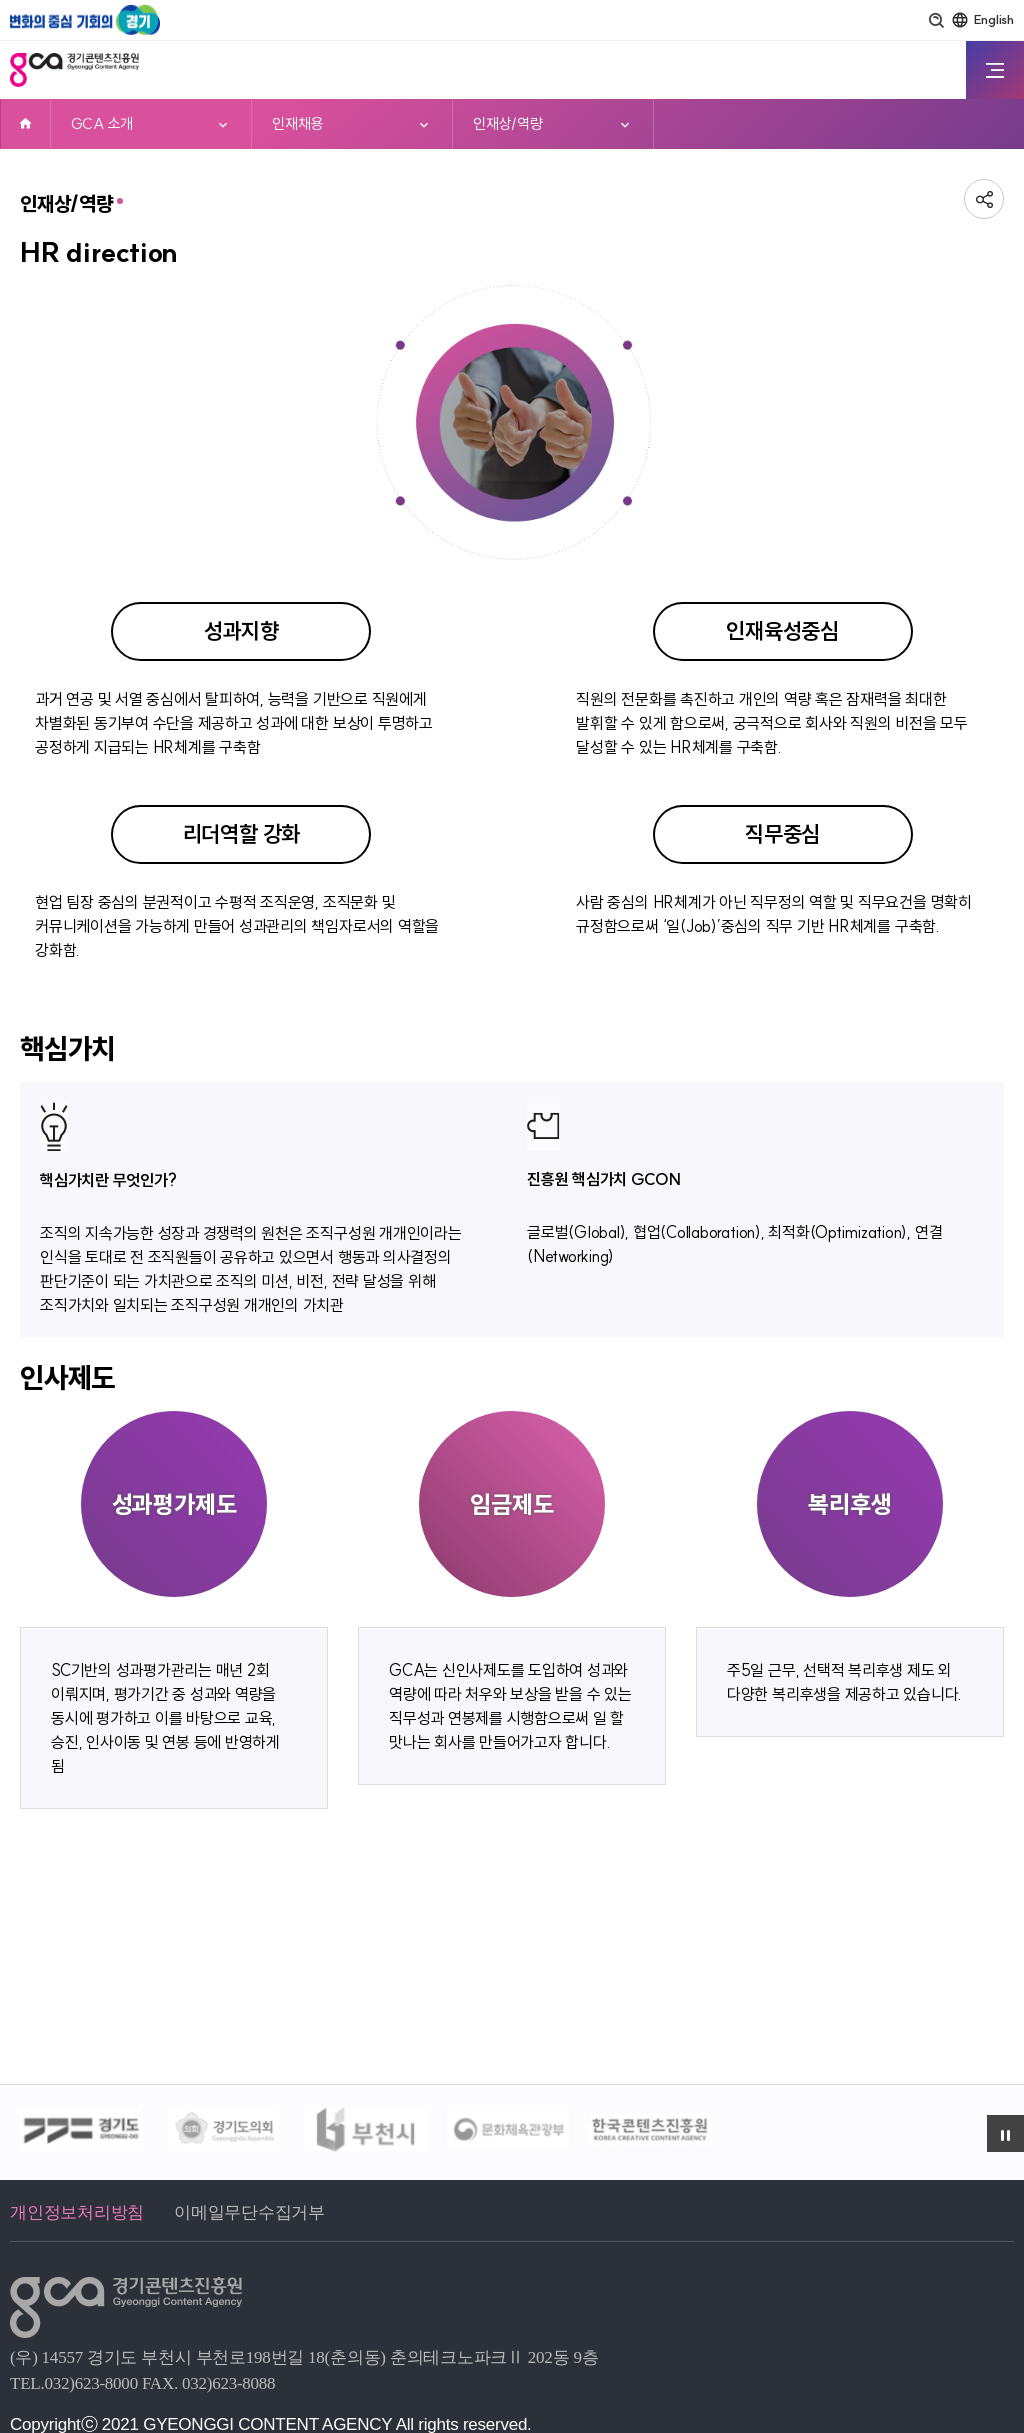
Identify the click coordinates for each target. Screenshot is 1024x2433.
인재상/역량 (508, 123)
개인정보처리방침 (77, 2212)
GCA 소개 (102, 123)
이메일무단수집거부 (249, 2212)
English (994, 19)
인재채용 (297, 123)
